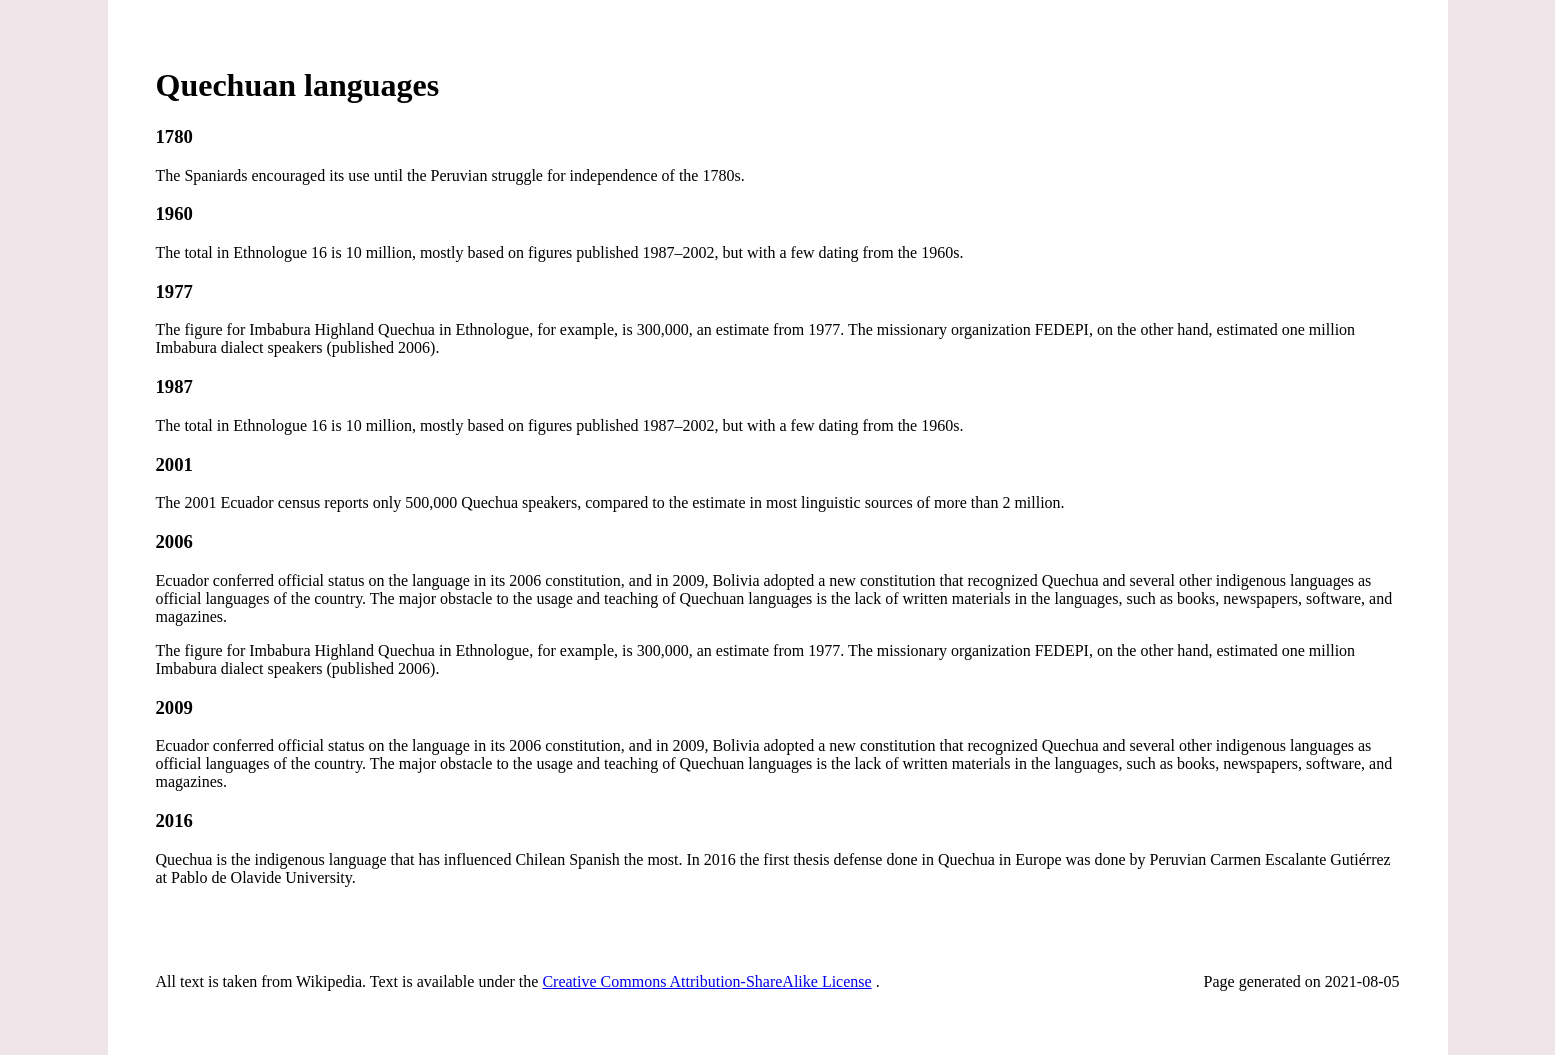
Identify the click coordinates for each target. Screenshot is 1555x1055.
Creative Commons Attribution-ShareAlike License (706, 981)
